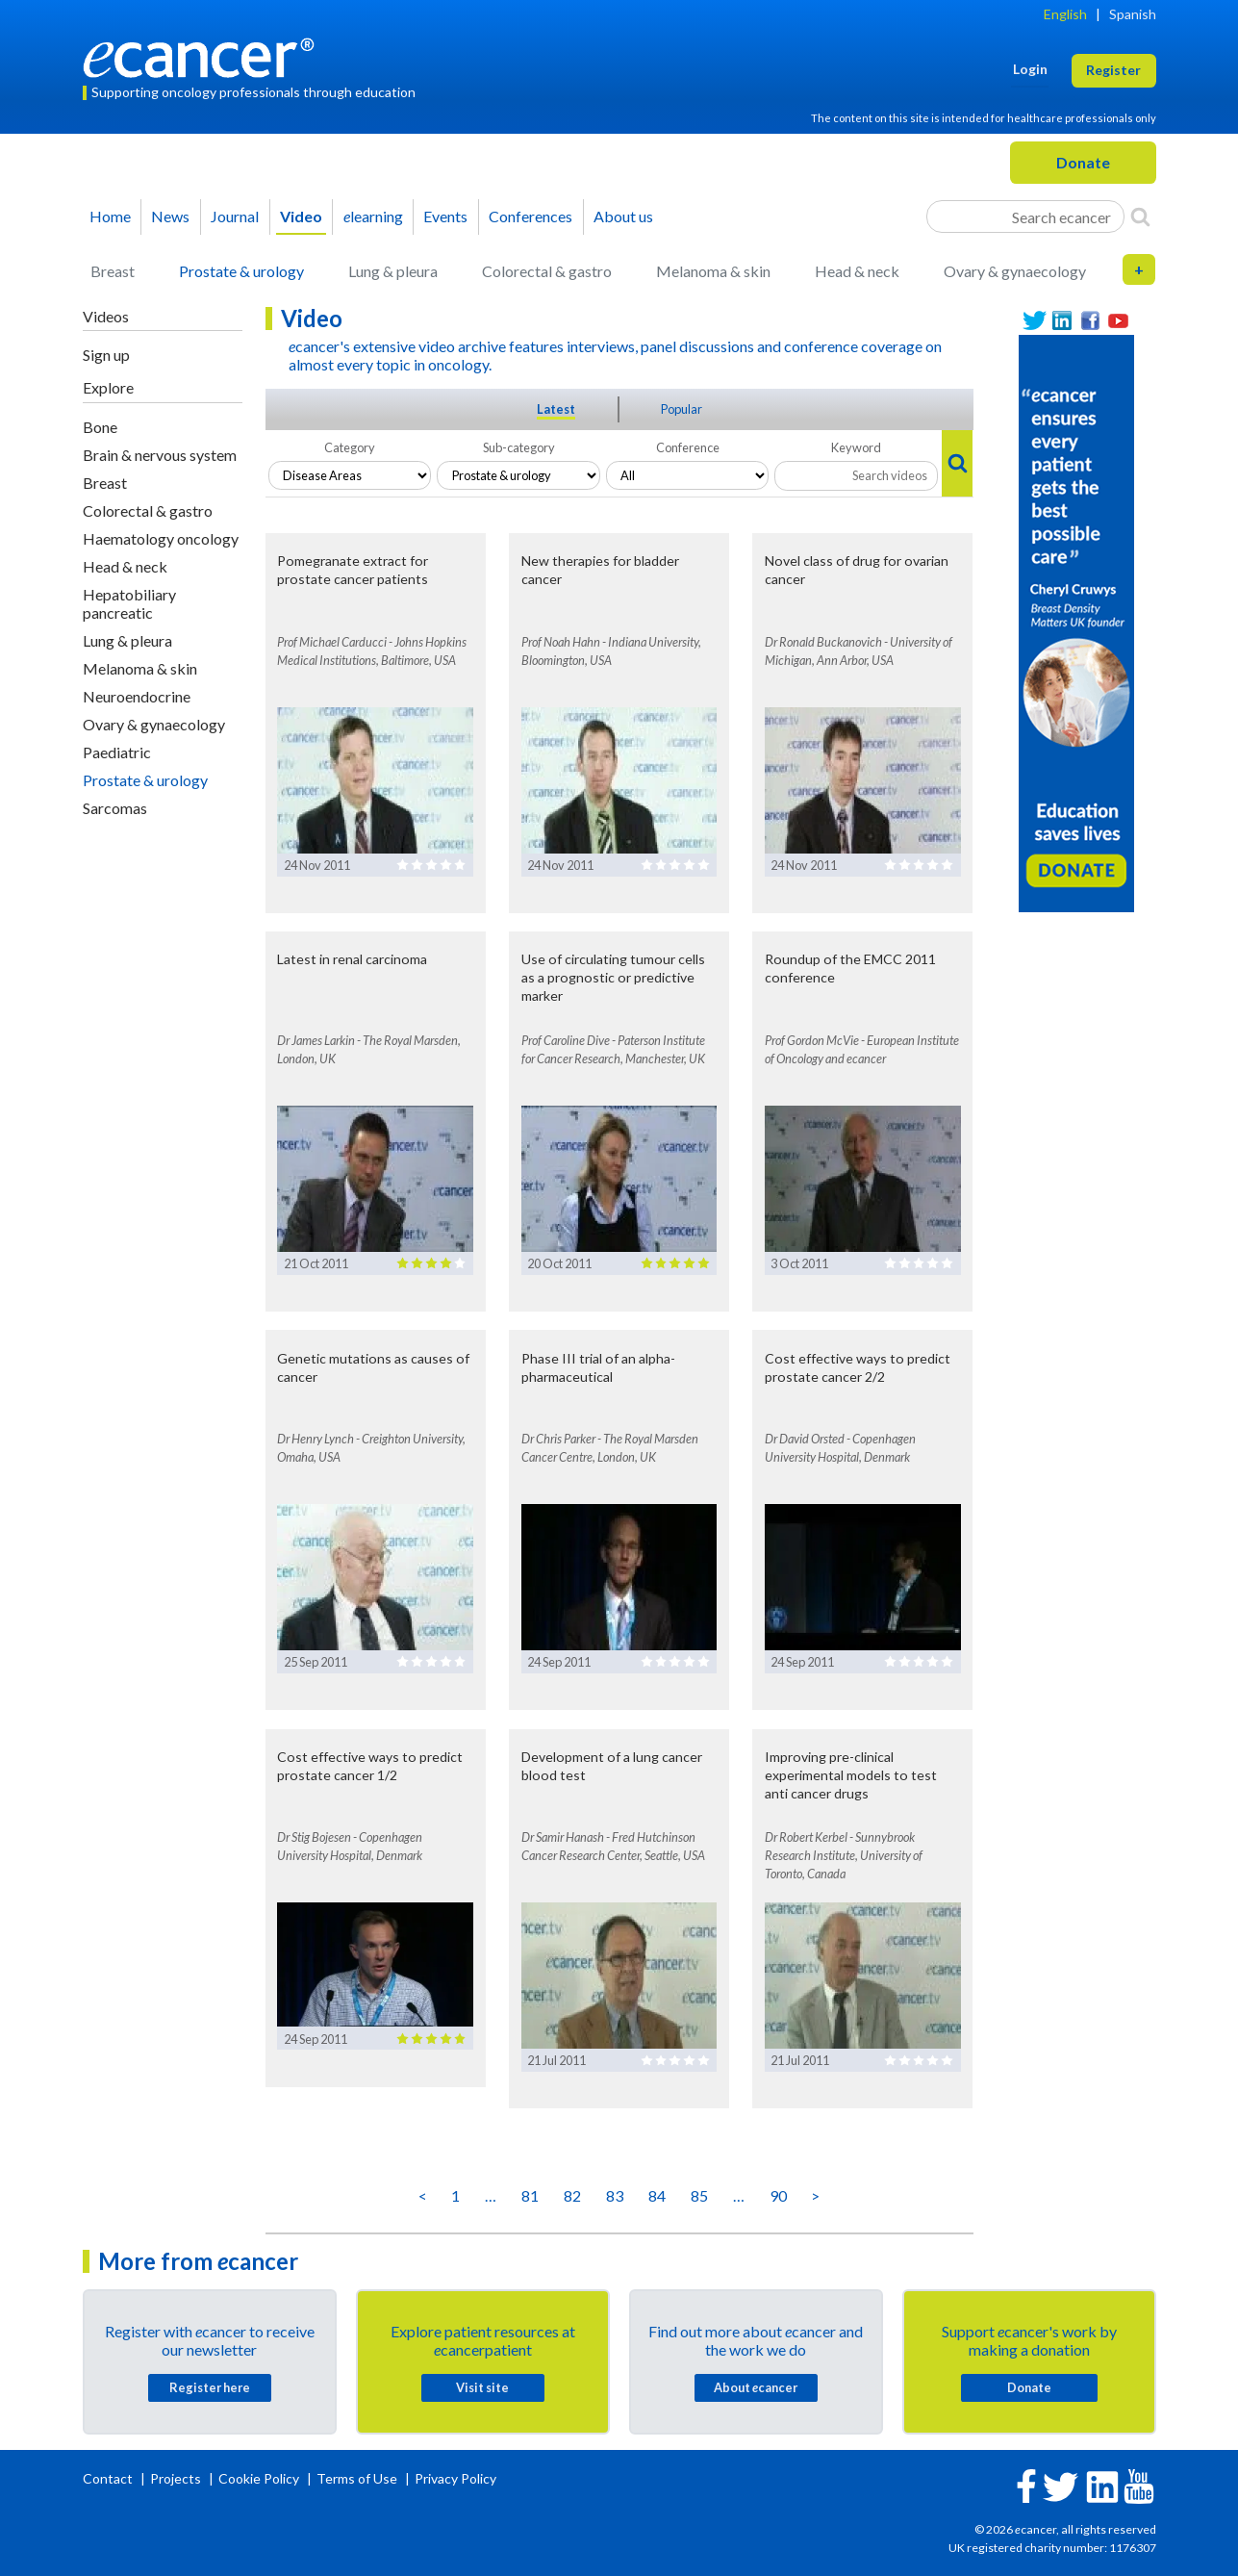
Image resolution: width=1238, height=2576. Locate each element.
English (1065, 14)
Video (301, 216)
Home (110, 216)
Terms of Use (356, 2478)
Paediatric (117, 752)
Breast (112, 271)
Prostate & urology (241, 271)
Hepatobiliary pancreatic (129, 603)
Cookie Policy (258, 2478)
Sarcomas (115, 808)
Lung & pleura (393, 271)
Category (349, 447)
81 (530, 2195)
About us (623, 216)
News (170, 216)
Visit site (482, 2387)
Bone (100, 427)
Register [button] (1113, 70)
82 (572, 2195)
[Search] (1140, 216)
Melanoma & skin (713, 271)
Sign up (106, 354)
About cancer (755, 2387)
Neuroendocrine (136, 696)
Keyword (856, 447)
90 (778, 2195)
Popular (681, 409)
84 (657, 2195)
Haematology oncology (161, 538)
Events (445, 216)
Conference (688, 447)
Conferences (530, 216)
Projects (177, 2478)
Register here (209, 2387)
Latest (556, 409)
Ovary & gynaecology (1015, 271)
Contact (109, 2478)
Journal (235, 216)
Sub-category (519, 447)
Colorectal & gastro (547, 271)
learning (373, 216)
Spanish (1132, 14)
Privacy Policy (455, 2478)
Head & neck (857, 271)
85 (699, 2195)
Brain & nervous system (160, 455)
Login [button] (1030, 69)
